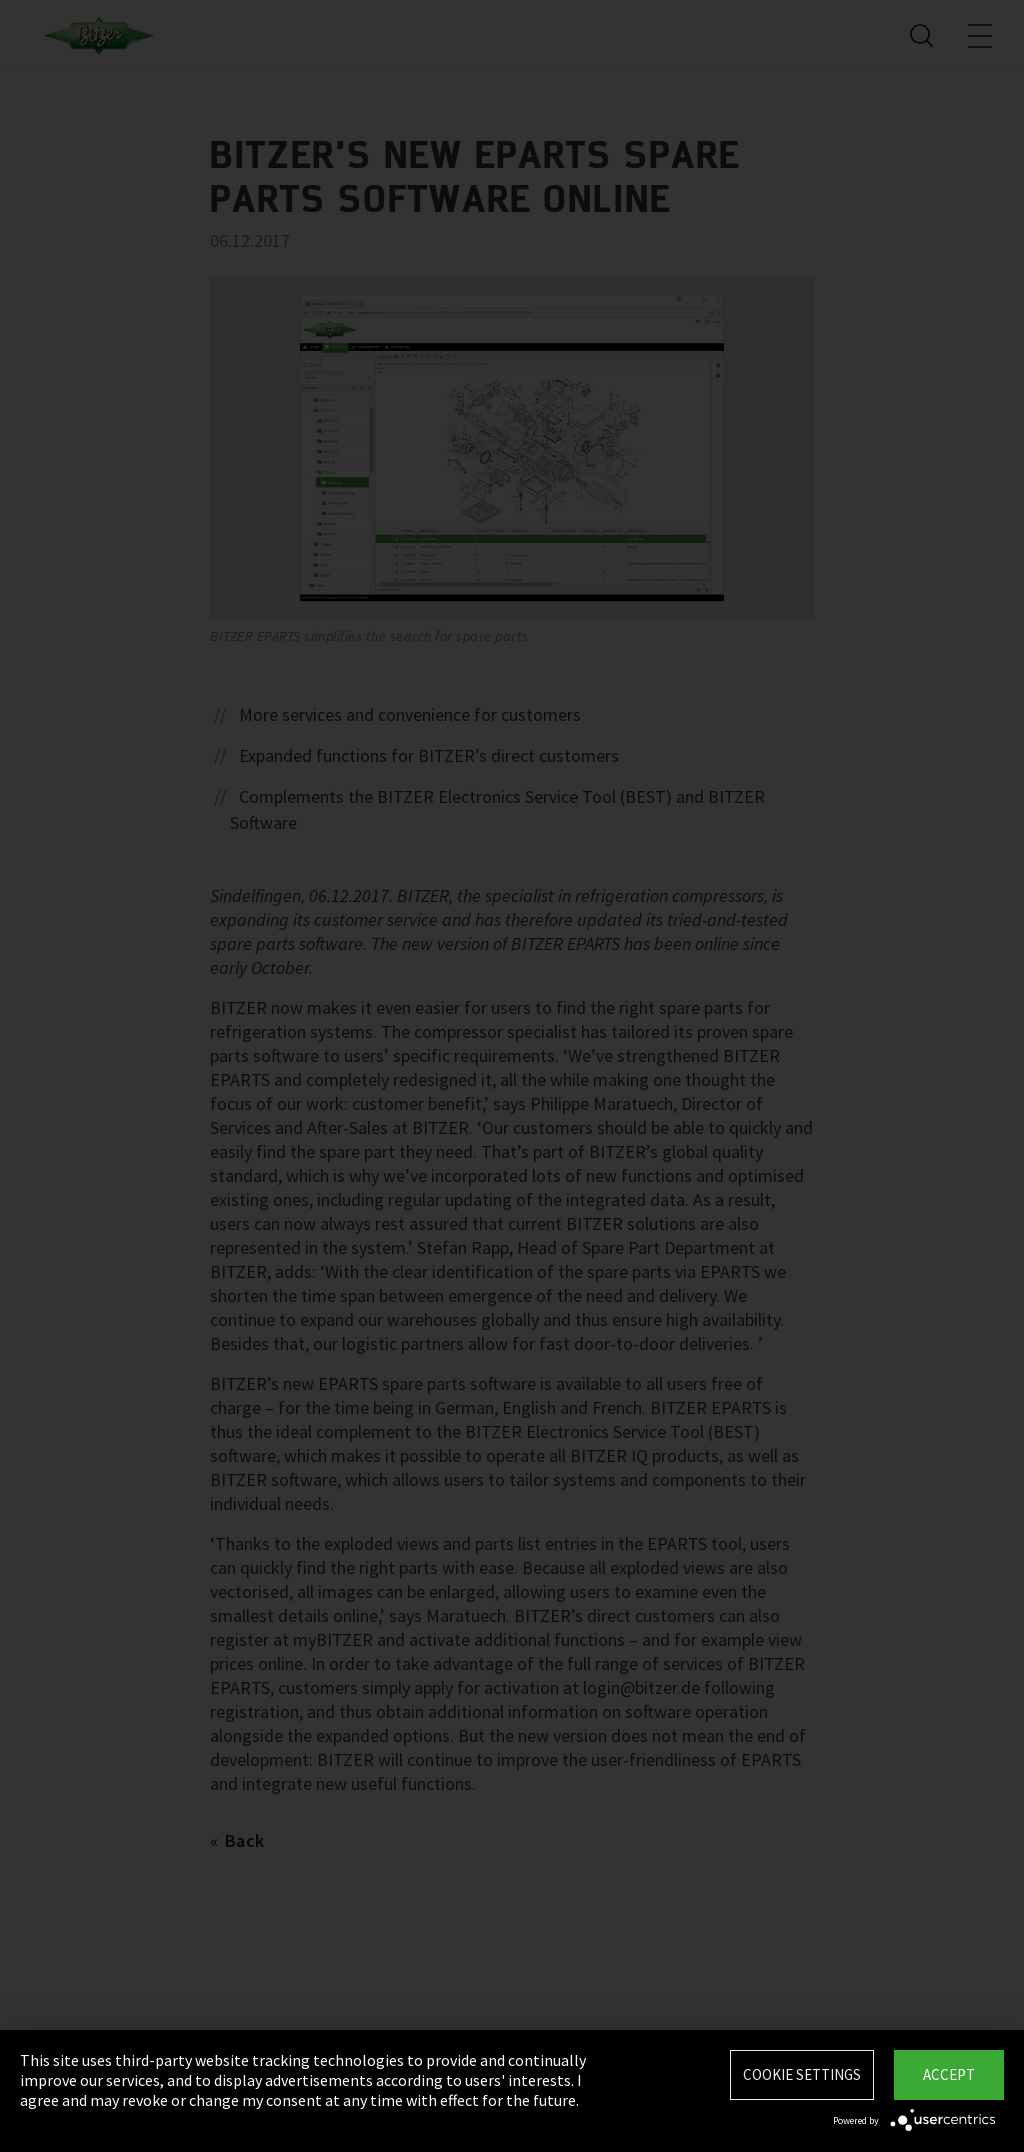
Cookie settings (802, 2074)
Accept (949, 2074)
